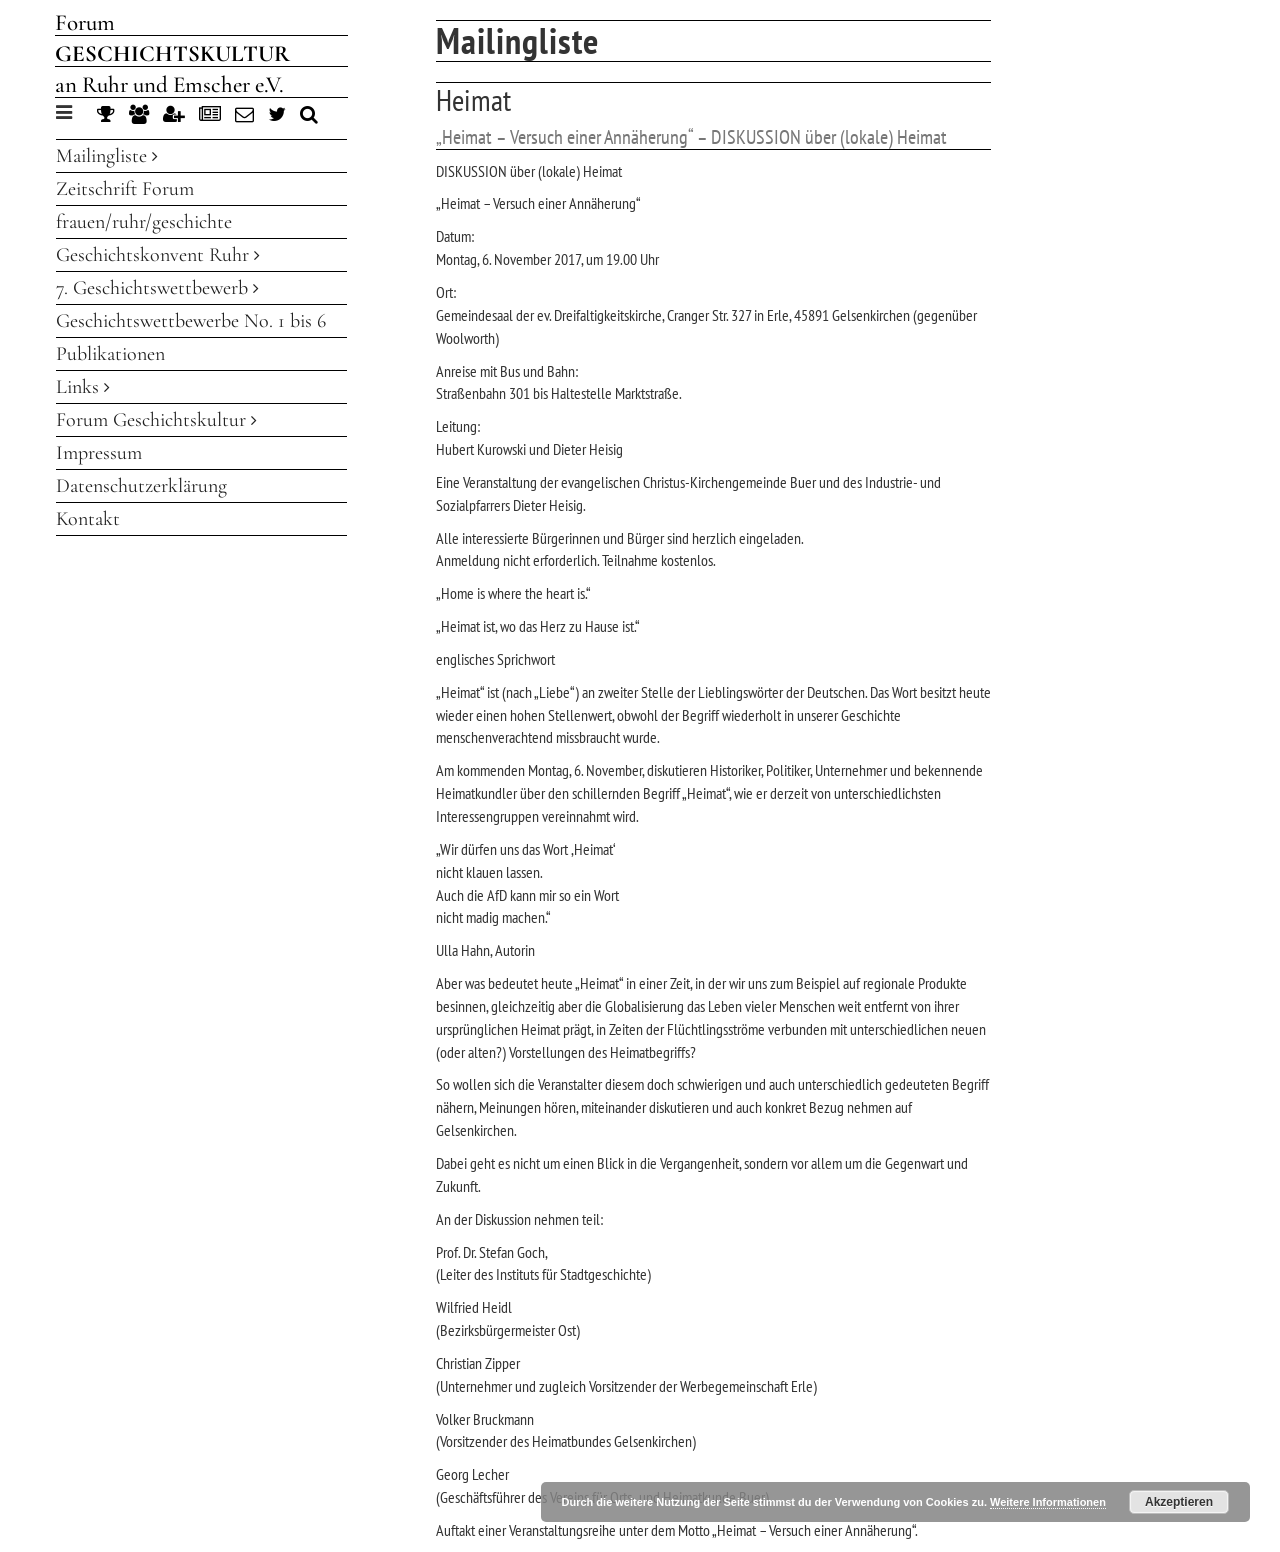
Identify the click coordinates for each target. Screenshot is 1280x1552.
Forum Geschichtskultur (156, 420)
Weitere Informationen (1048, 1502)
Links (83, 387)
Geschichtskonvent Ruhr (158, 255)
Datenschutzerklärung (141, 486)
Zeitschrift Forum (125, 189)
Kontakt (88, 519)
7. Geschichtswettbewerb (157, 288)
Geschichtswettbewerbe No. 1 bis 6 (191, 321)
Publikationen (110, 354)
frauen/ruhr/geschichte (144, 222)
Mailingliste (107, 156)
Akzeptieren (1179, 1502)
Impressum (99, 453)
